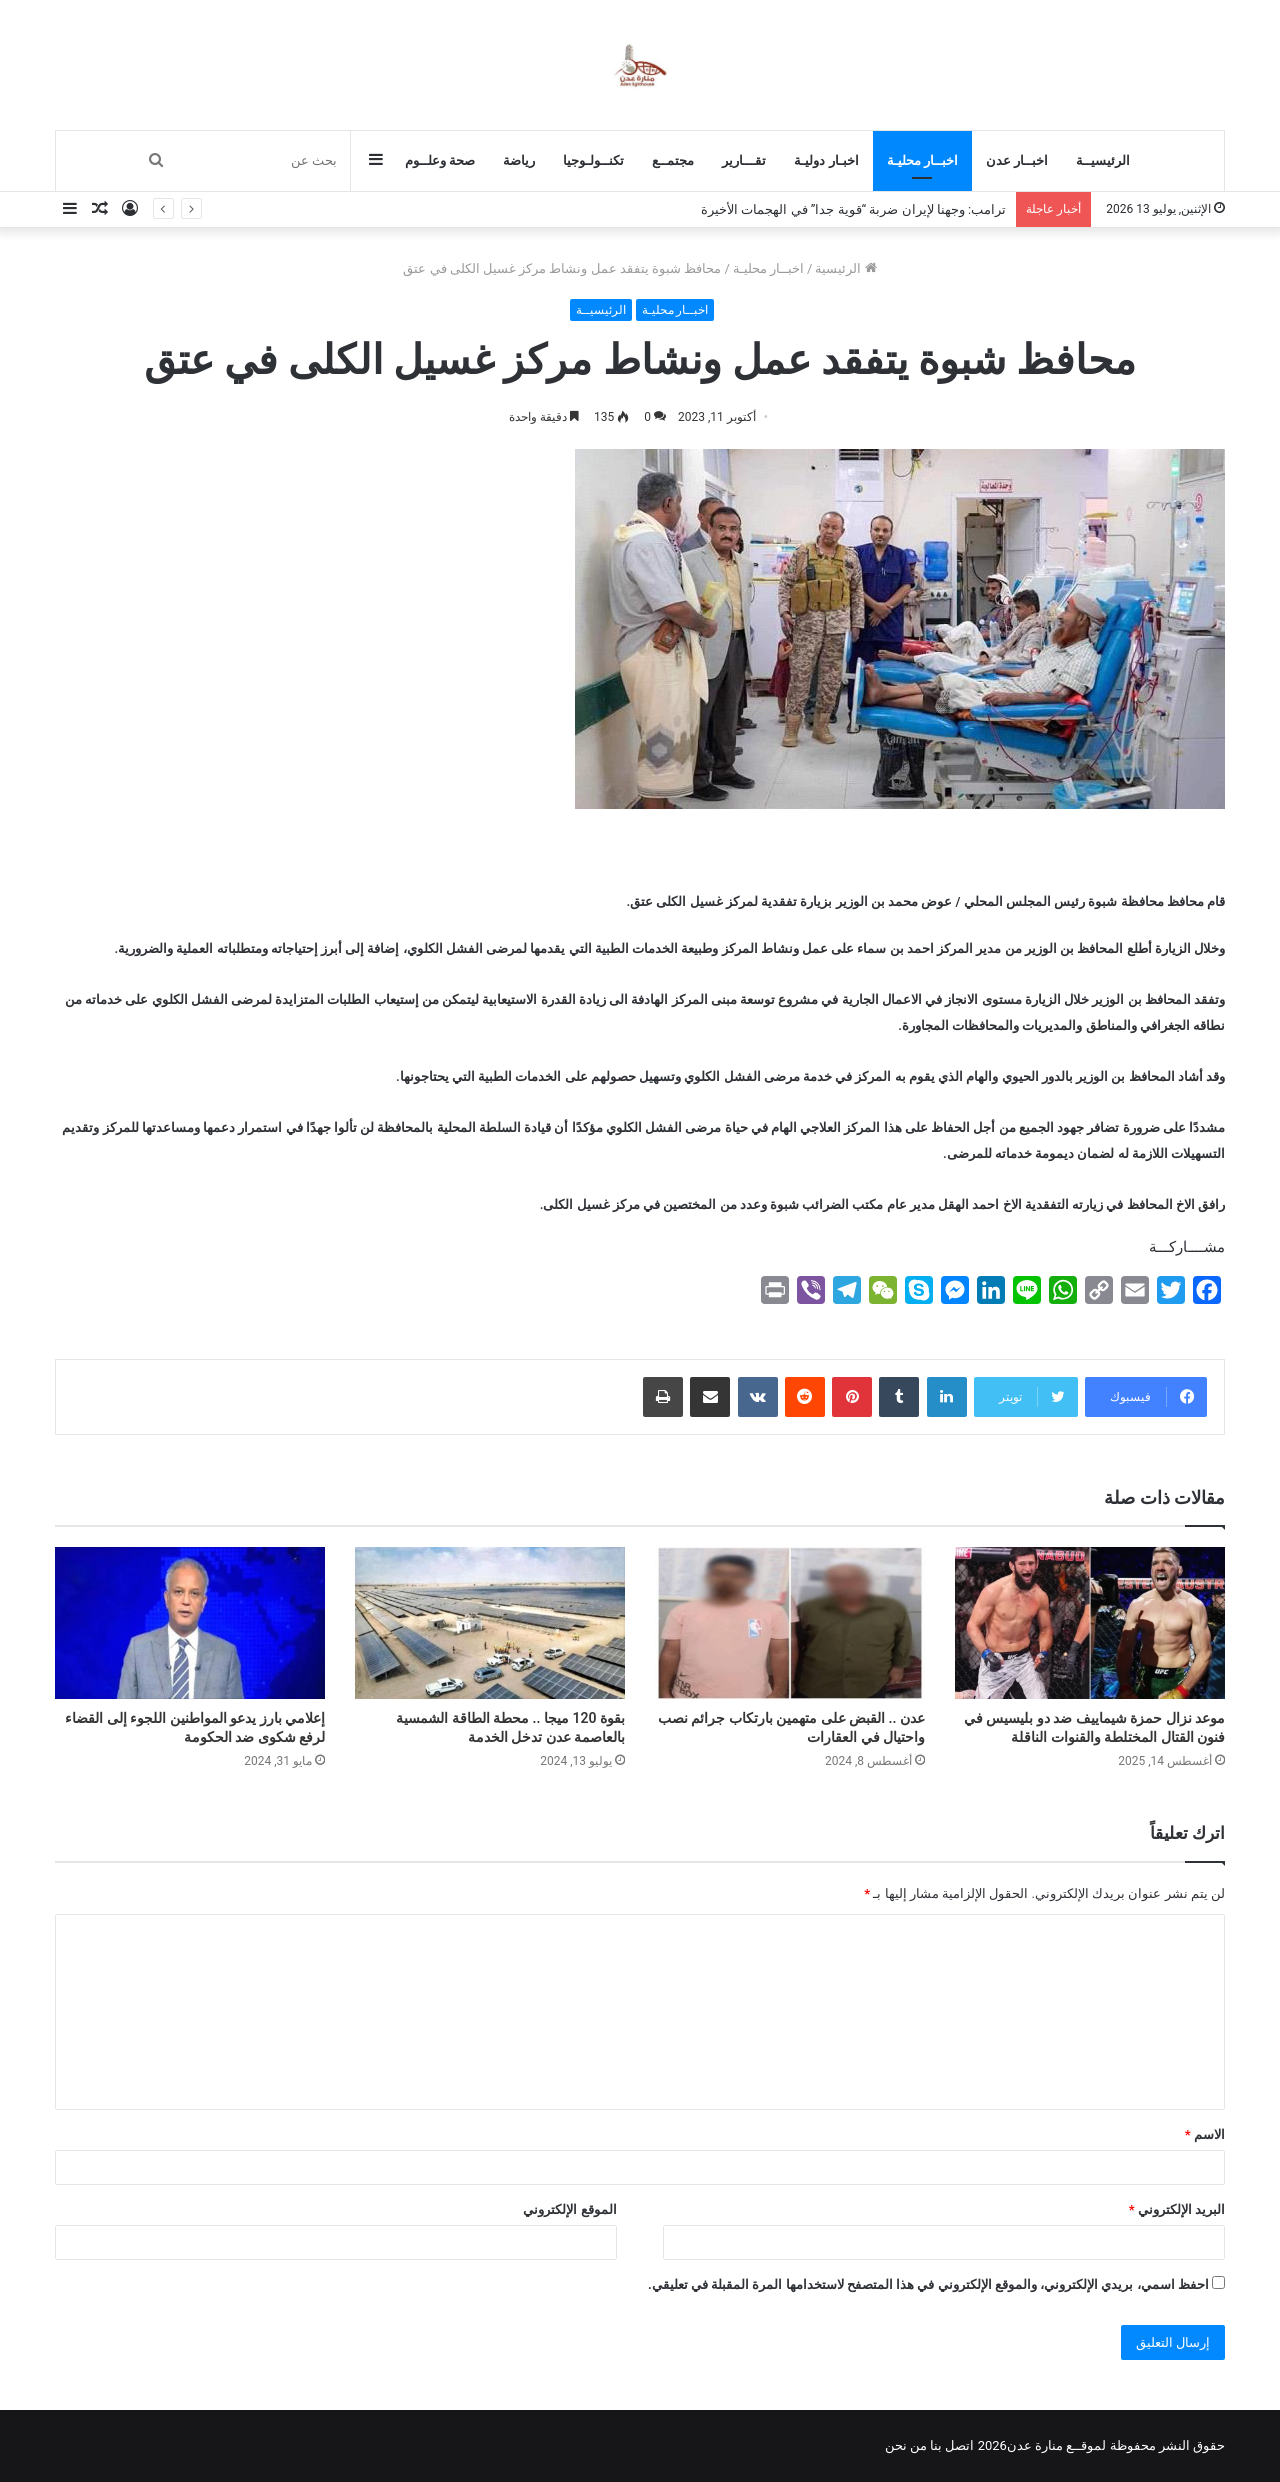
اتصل (959, 2445)
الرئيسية (845, 268)
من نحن (906, 2445)
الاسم (1205, 2134)
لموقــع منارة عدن (1056, 2445)
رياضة (519, 160)
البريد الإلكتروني (1177, 2209)
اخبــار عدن (1017, 160)
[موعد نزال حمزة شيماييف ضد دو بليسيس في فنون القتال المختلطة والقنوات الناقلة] (1090, 1623)
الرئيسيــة (1103, 160)
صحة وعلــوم (440, 160)
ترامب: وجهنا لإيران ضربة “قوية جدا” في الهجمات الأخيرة (853, 209)
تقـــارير (744, 160)
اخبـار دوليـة (826, 160)
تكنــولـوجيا (593, 160)
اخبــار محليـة (922, 160)
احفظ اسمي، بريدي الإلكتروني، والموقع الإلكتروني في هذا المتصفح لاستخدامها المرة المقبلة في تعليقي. (928, 2284)
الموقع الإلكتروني (569, 2209)
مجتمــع (673, 160)
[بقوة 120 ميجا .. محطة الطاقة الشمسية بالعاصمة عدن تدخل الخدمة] (490, 1623)
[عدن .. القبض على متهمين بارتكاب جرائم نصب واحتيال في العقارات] (790, 1623)
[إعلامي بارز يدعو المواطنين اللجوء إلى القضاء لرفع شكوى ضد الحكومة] (190, 1623)
